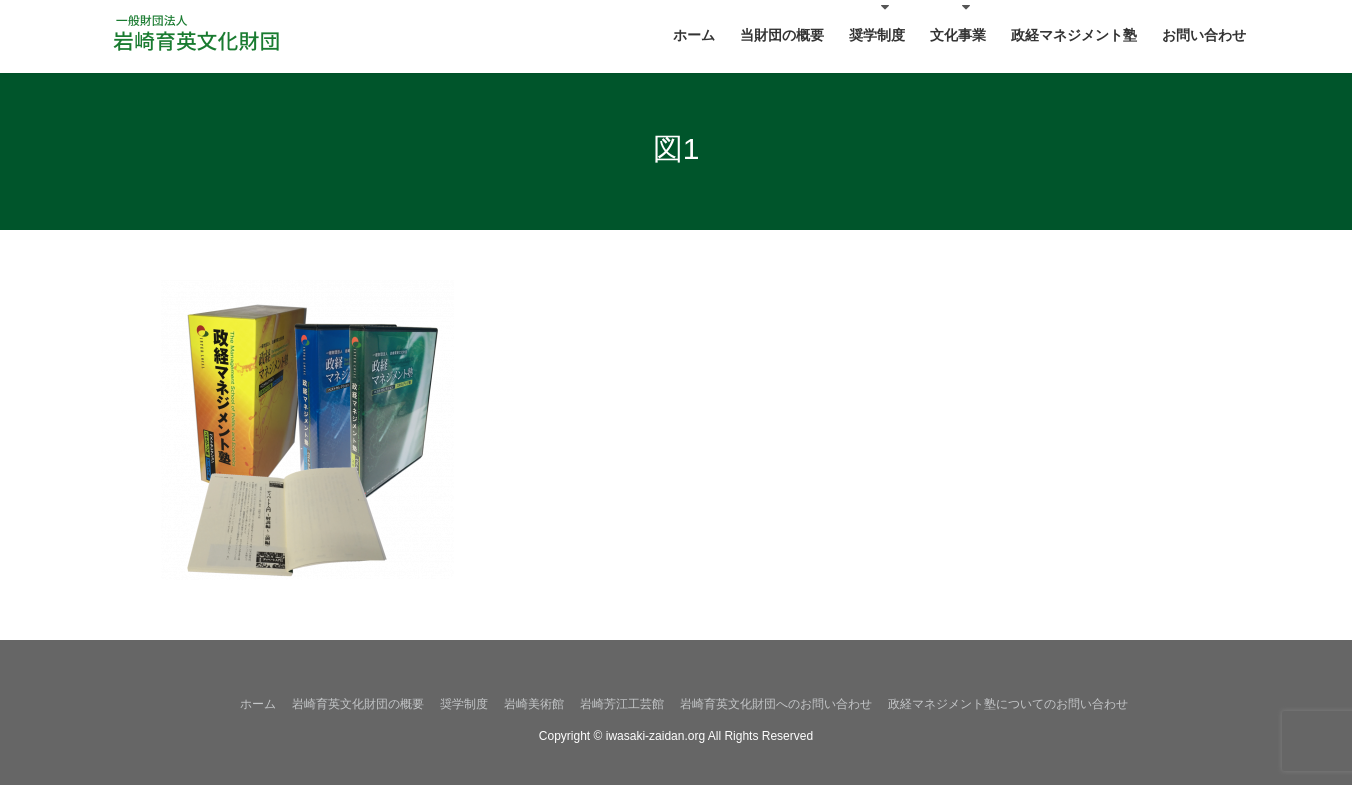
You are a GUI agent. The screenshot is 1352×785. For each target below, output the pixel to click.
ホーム (258, 704)
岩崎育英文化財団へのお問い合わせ (776, 704)
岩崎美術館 (534, 704)
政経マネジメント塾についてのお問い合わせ (1008, 704)
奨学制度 (464, 704)
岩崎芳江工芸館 (622, 704)
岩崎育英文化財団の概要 (358, 704)
